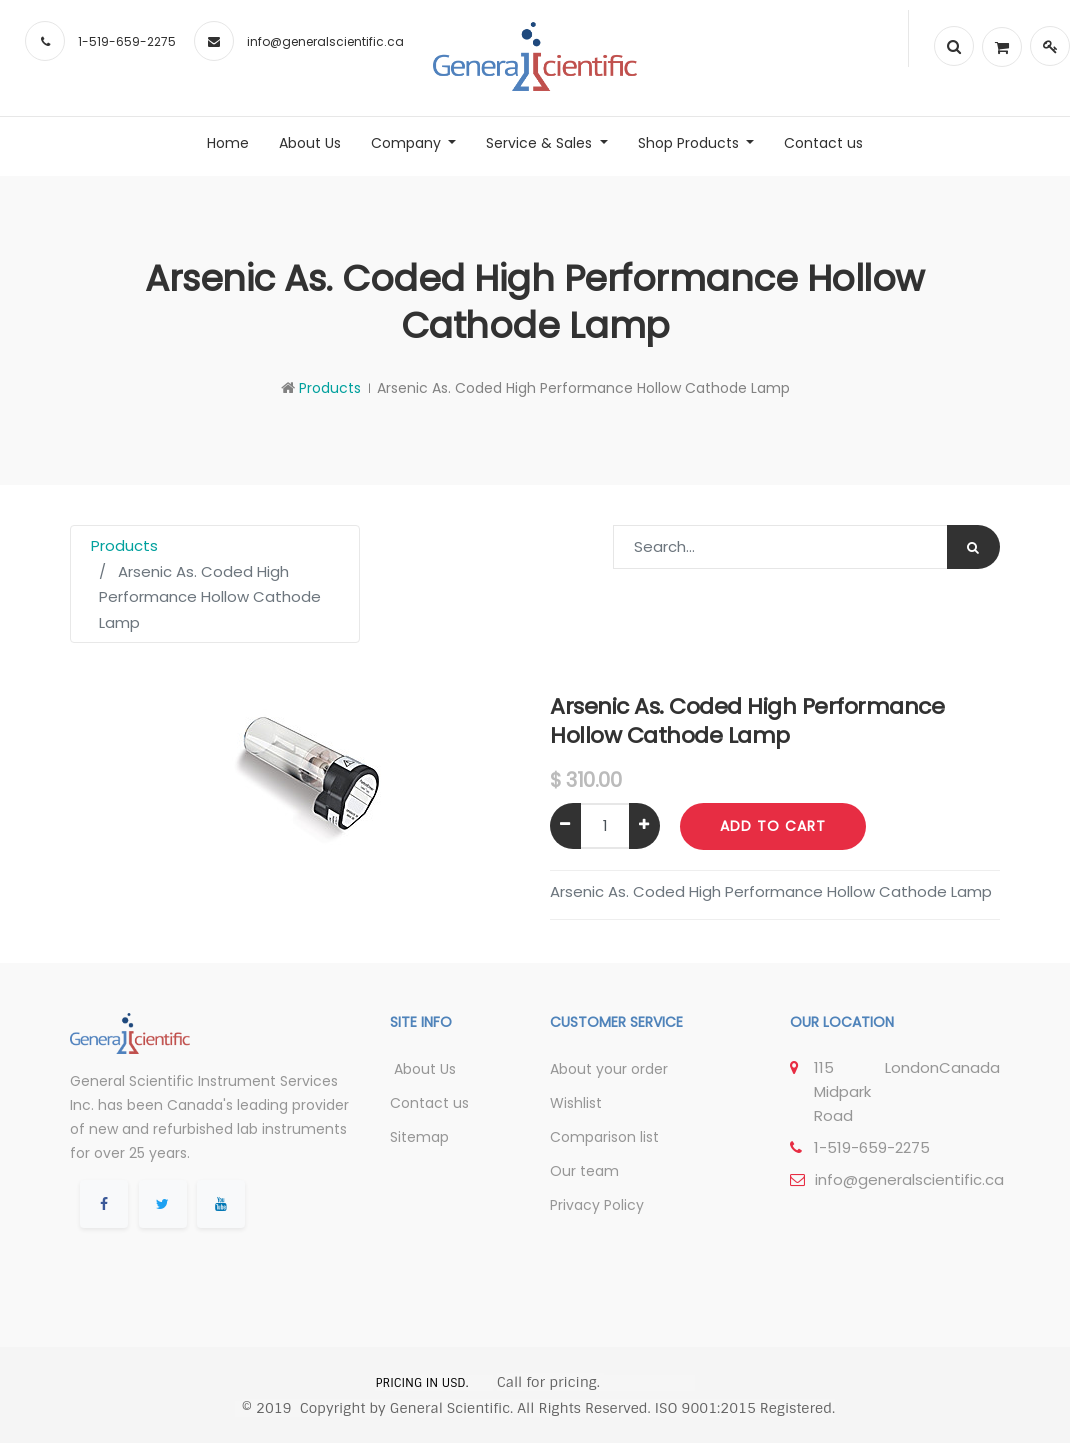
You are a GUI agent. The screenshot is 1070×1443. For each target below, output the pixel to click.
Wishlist (576, 1103)
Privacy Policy (597, 1205)
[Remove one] (565, 826)
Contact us (429, 1103)
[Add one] (644, 826)
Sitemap (419, 1137)
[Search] (973, 547)
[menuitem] (228, 143)
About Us (423, 1069)
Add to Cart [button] (773, 826)
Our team (584, 1171)
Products (330, 388)
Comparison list (604, 1137)
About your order (609, 1069)
